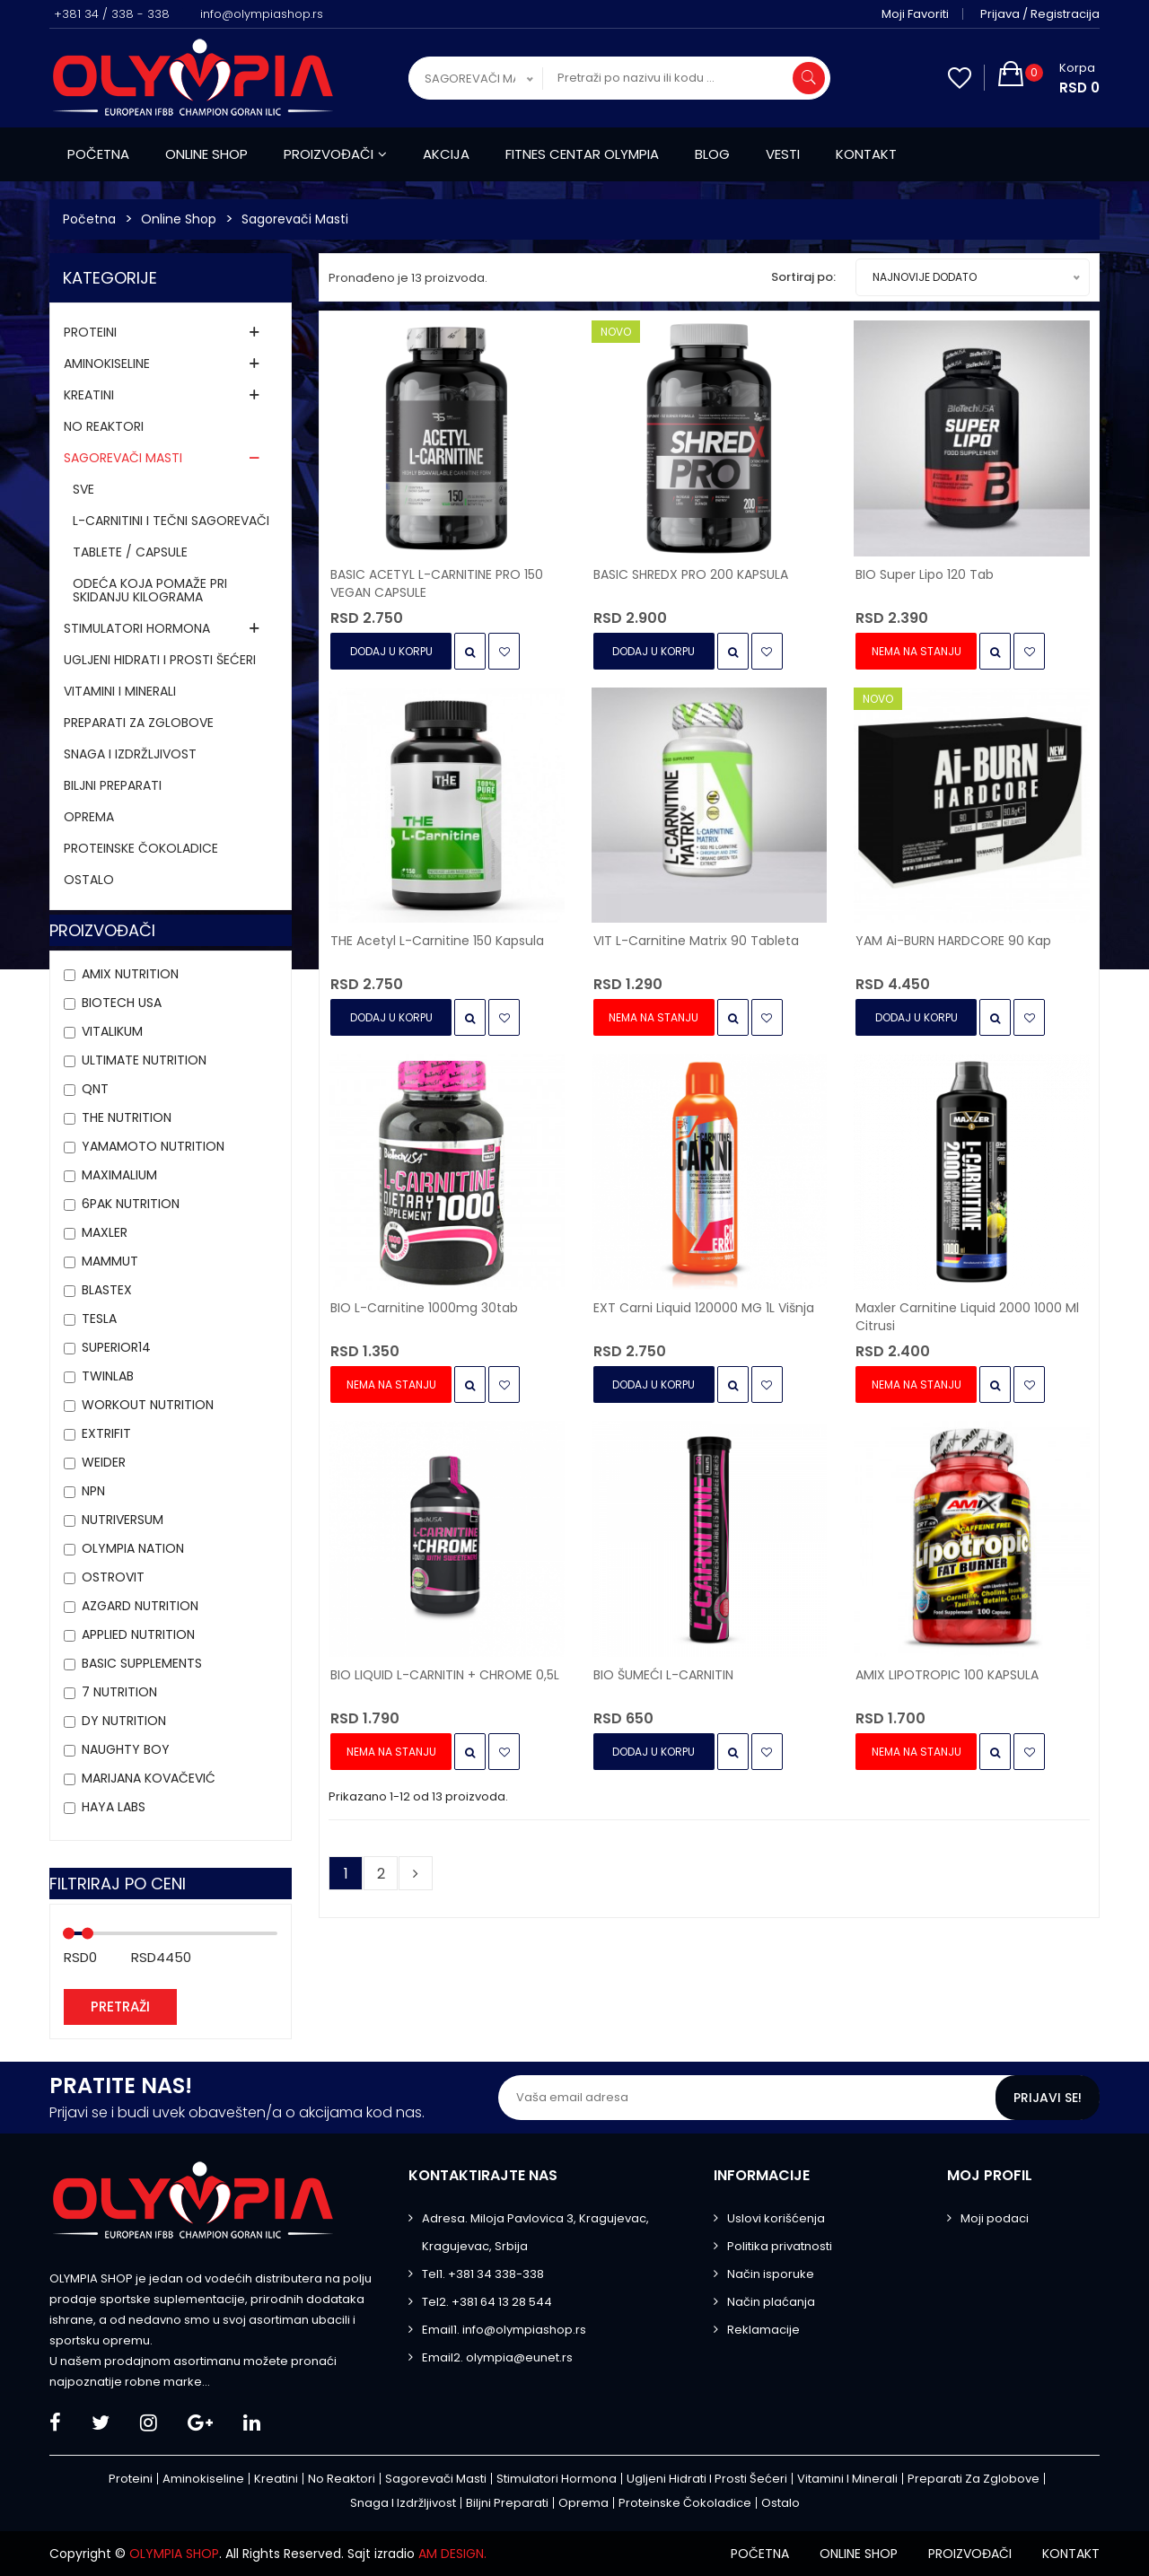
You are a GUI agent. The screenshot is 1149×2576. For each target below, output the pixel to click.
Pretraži (120, 2006)
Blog (712, 154)
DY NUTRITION (124, 1721)
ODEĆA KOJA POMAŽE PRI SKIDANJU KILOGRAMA (150, 590)
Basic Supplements (142, 1663)
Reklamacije (763, 2329)
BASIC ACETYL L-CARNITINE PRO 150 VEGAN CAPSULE (436, 583)
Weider (104, 1462)
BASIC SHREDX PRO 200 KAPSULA (690, 574)
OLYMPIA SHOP (174, 2554)
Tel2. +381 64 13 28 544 (487, 2301)
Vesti (783, 154)
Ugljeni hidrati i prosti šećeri (160, 660)
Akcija (446, 154)
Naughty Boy (126, 1749)
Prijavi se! (1047, 2098)
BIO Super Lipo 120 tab (924, 574)
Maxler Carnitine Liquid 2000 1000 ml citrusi (967, 1317)
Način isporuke (770, 2273)
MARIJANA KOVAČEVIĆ (148, 1778)
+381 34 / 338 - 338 (112, 13)
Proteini (90, 332)
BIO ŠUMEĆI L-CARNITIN (663, 1675)
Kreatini (89, 395)
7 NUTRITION (119, 1692)
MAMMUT (110, 1261)
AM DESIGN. (452, 2554)
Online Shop (178, 219)
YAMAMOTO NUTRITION (153, 1146)
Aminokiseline (107, 363)
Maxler (104, 1232)
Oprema (89, 817)
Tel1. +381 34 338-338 (483, 2273)
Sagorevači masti (294, 219)
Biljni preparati (113, 785)
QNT (95, 1089)
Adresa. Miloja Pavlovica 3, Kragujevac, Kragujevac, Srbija (535, 2232)
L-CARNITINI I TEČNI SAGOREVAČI (171, 521)
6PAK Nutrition (131, 1204)
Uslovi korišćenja (776, 2218)
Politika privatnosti (779, 2246)
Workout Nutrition (148, 1405)
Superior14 (116, 1347)
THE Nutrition (126, 1117)
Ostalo (89, 880)
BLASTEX (107, 1290)
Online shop (206, 154)
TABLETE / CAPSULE (130, 552)
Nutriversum (122, 1520)
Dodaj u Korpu (391, 651)
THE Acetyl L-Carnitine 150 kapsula (437, 941)
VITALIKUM (112, 1031)
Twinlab (108, 1376)
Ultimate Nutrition (144, 1060)
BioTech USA (122, 1003)
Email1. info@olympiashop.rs (504, 2329)
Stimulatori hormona (137, 628)
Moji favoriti (915, 14)
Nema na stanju (916, 651)
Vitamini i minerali (120, 691)
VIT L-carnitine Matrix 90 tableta (696, 941)
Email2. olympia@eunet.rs (497, 2357)
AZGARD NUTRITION (140, 1606)
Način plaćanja (771, 2301)
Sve (83, 489)
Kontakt (866, 154)
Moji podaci (994, 2218)
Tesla (99, 1318)
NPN (93, 1491)
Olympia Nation (133, 1548)
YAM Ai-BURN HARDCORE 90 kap (953, 941)
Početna (98, 154)
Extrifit (106, 1433)
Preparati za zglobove (139, 723)
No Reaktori (104, 426)
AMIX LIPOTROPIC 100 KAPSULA (947, 1675)
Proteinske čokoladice (141, 848)
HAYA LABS (113, 1807)
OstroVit (113, 1577)
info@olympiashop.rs (261, 13)
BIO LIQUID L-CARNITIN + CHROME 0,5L (444, 1675)
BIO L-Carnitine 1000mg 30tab (424, 1308)
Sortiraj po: (803, 276)
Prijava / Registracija (1040, 14)
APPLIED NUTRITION (138, 1634)
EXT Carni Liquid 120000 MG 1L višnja (703, 1308)
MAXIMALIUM (119, 1175)
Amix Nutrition (130, 974)
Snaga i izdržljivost (130, 754)
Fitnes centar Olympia (582, 154)
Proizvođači (335, 154)
